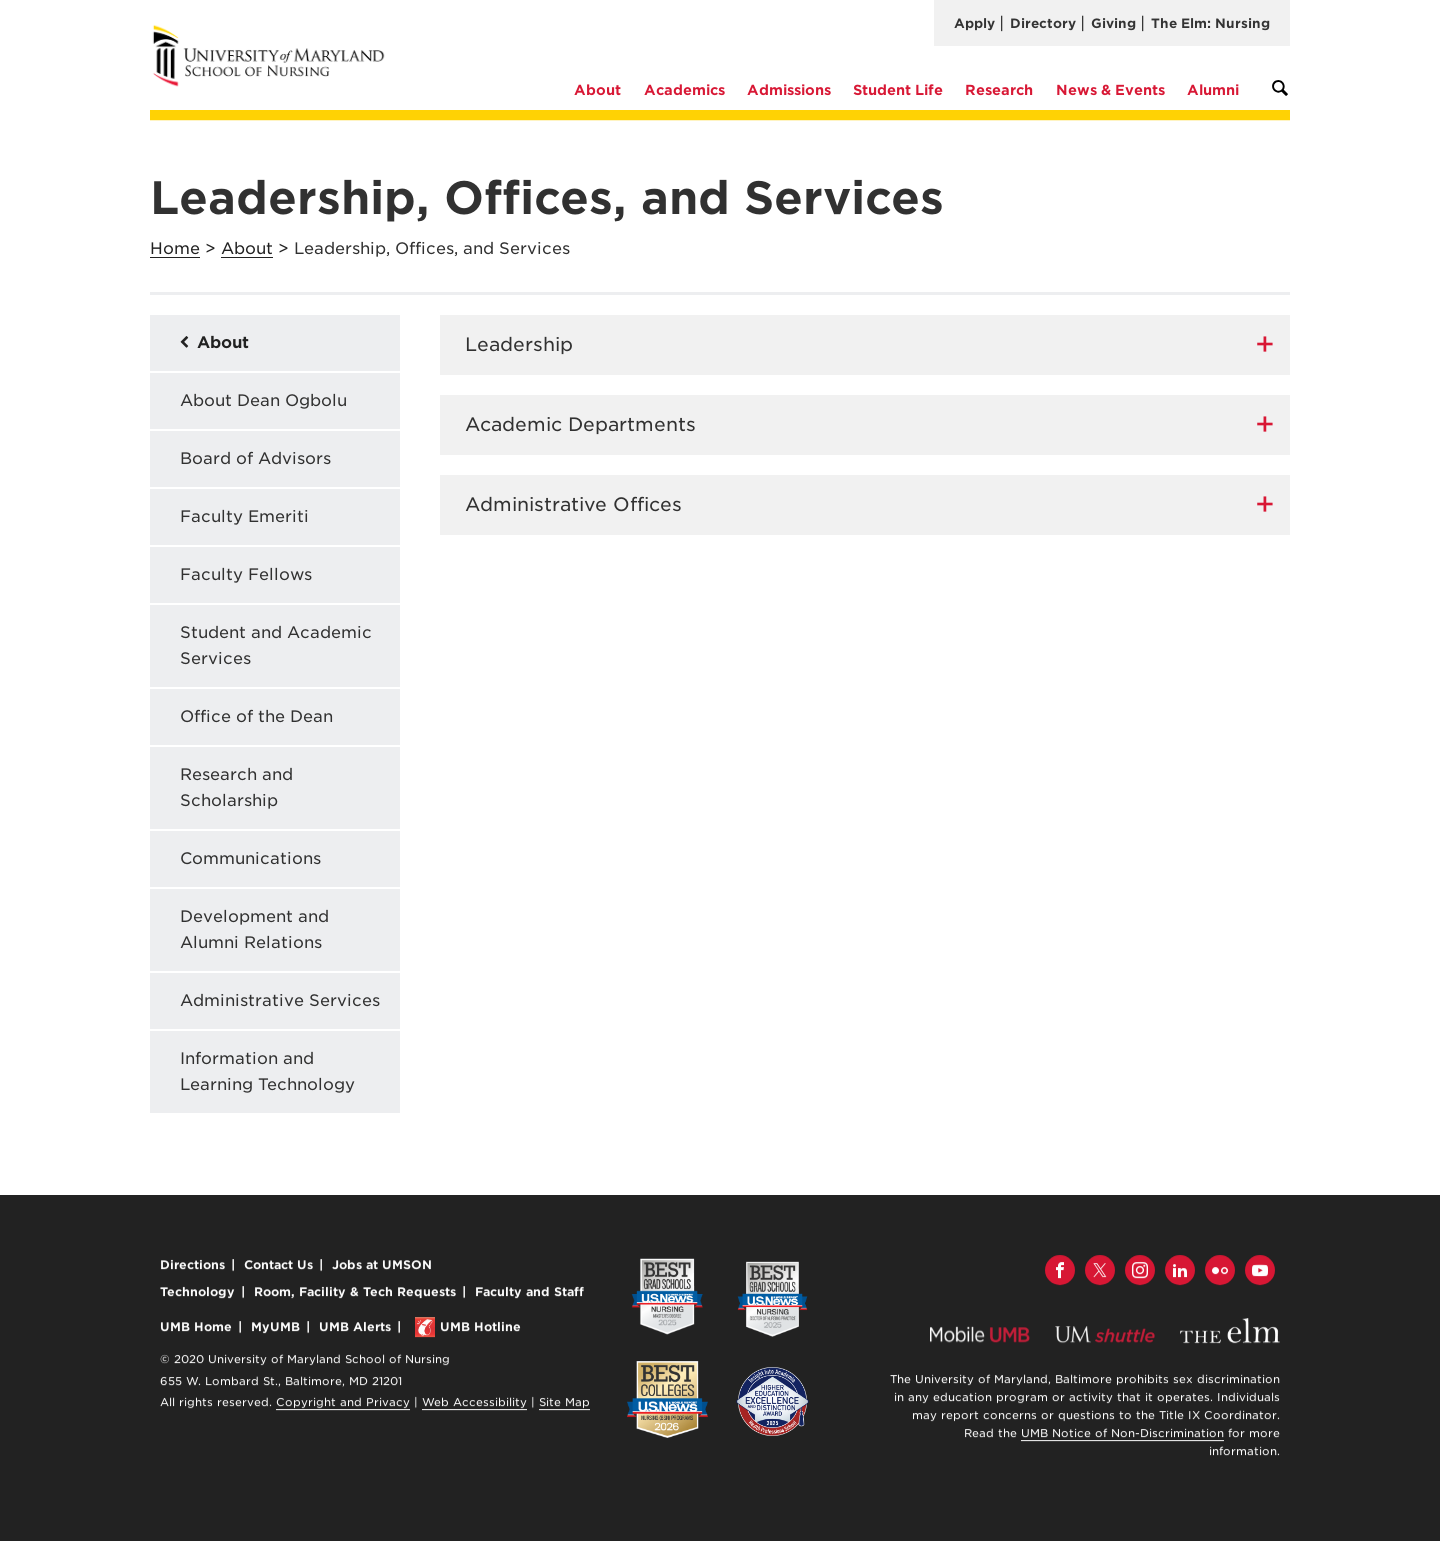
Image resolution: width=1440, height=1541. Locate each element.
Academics (684, 90)
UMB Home (196, 1329)
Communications (250, 858)
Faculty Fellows (246, 574)
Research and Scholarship (236, 787)
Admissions (789, 90)
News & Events (1110, 90)
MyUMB (275, 1329)
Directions (192, 1267)
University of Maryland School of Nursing (275, 32)
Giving (1113, 23)
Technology (197, 1294)
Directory (1043, 23)
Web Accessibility (474, 1405)
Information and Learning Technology (267, 1071)
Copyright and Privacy (343, 1405)
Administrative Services (280, 1000)
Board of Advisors (255, 458)
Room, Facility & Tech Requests (355, 1294)
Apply (974, 23)
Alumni (1213, 90)
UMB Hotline (480, 1329)
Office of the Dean (256, 716)
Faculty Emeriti (244, 516)
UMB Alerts (355, 1329)
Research (999, 90)
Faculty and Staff (529, 1294)
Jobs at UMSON (382, 1267)
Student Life (898, 90)
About (597, 90)
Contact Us (278, 1267)
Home (175, 248)
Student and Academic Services (276, 645)
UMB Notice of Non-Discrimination (1122, 1436)
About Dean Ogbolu (263, 400)
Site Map (564, 1405)
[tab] (865, 345)
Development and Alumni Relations (254, 929)
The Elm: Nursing (1210, 23)
